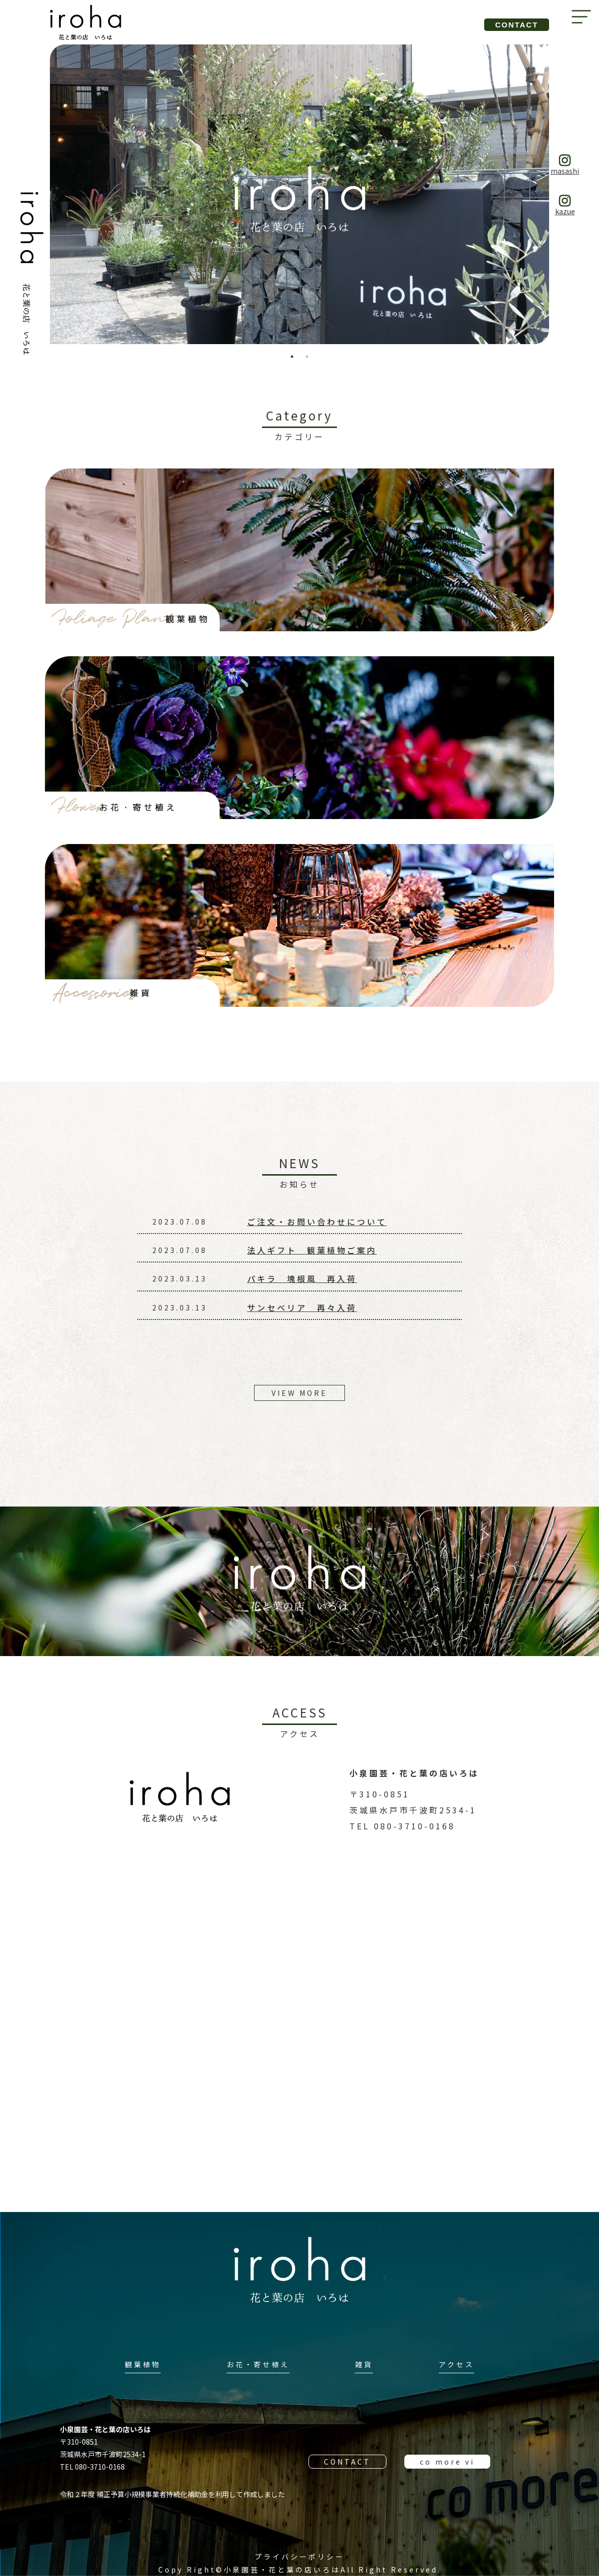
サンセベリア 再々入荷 (302, 1307)
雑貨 (364, 2364)
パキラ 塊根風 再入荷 (302, 1279)
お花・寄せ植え (258, 2364)
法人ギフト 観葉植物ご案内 (312, 1250)
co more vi (447, 2462)
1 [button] (292, 357)
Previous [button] (42, 194)
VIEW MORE (299, 1393)
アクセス (456, 2364)
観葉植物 (143, 2364)
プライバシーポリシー (299, 2557)
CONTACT (347, 2462)
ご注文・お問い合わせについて (317, 1222)
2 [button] (307, 357)
